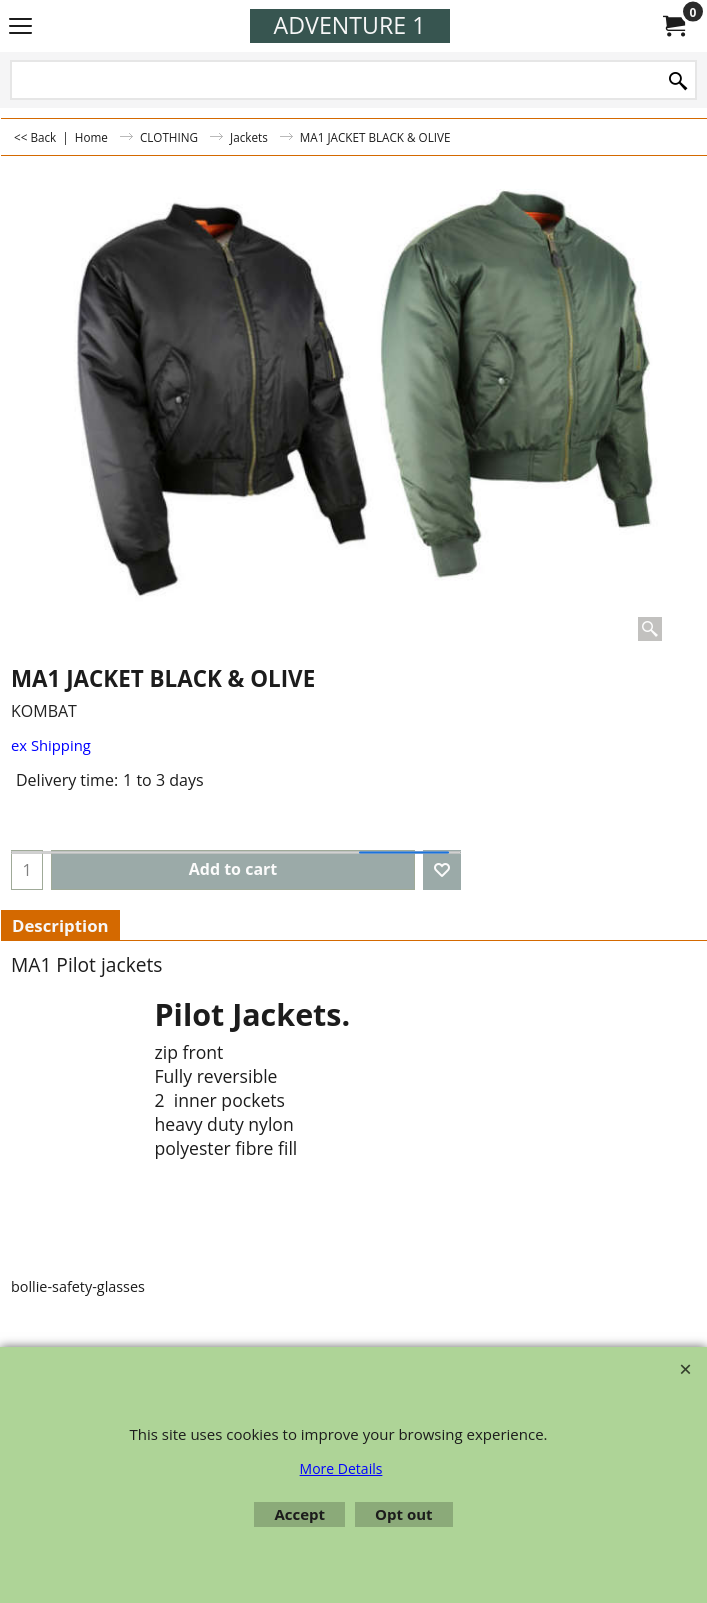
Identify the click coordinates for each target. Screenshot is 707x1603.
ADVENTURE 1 (350, 25)
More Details (341, 1468)
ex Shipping (51, 745)
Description (60, 925)
